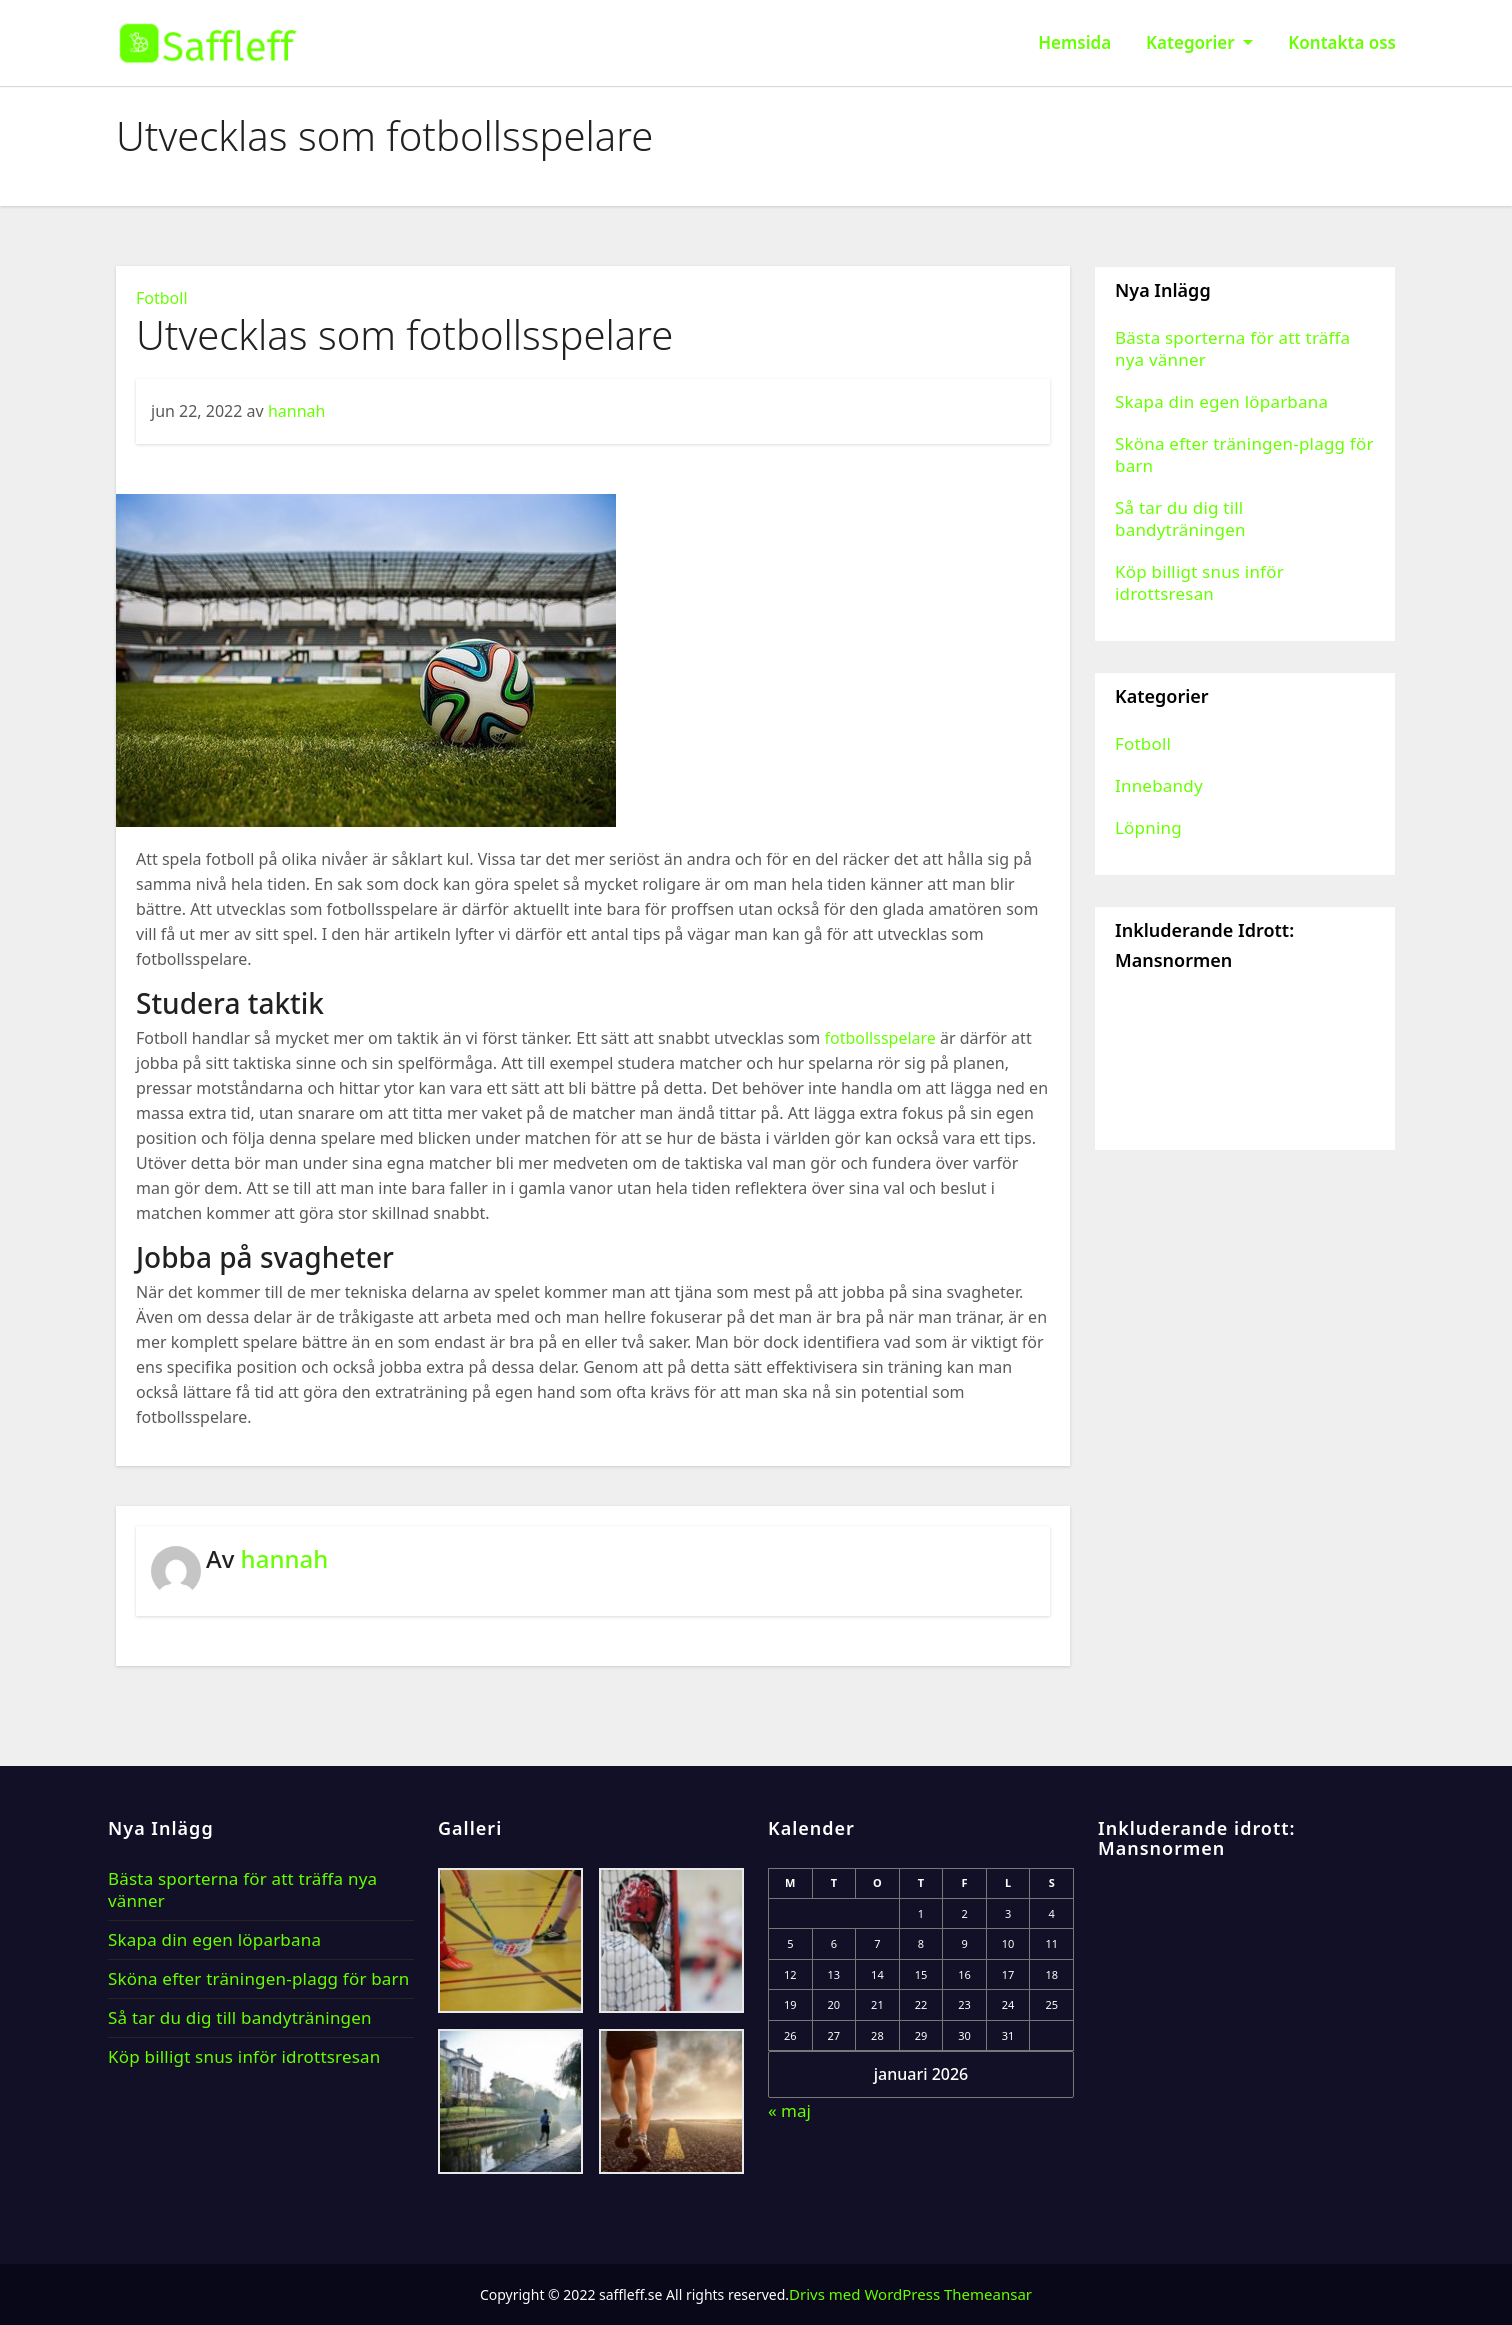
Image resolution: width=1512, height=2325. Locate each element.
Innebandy (1159, 785)
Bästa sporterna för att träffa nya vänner (1232, 348)
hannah (297, 411)
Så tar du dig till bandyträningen (1180, 518)
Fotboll (162, 298)
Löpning (1148, 827)
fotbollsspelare (879, 1038)
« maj (789, 2110)
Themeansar (988, 2294)
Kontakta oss (1342, 42)
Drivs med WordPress (866, 2294)
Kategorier (1199, 42)
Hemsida (1074, 42)
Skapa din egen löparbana (1221, 401)
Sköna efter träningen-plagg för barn (1244, 454)
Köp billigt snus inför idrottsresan (1199, 582)
